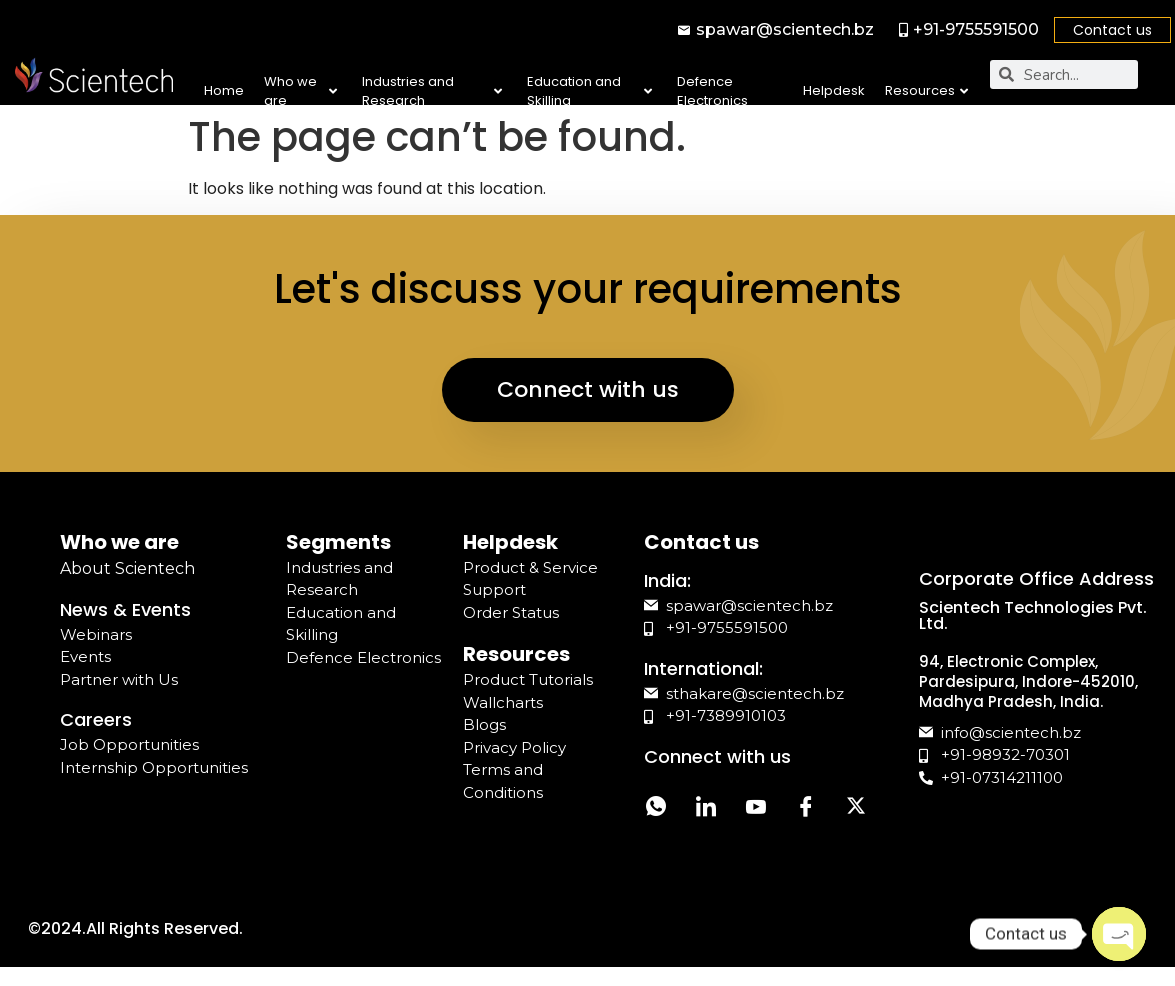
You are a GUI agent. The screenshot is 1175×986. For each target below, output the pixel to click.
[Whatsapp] (656, 808)
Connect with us (588, 389)
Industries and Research (432, 91)
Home (224, 90)
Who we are (300, 91)
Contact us (1112, 30)
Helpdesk (834, 90)
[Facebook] (806, 808)
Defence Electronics (712, 91)
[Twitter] (856, 808)
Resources (926, 90)
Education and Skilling (589, 91)
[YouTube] (756, 808)
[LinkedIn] (706, 808)
